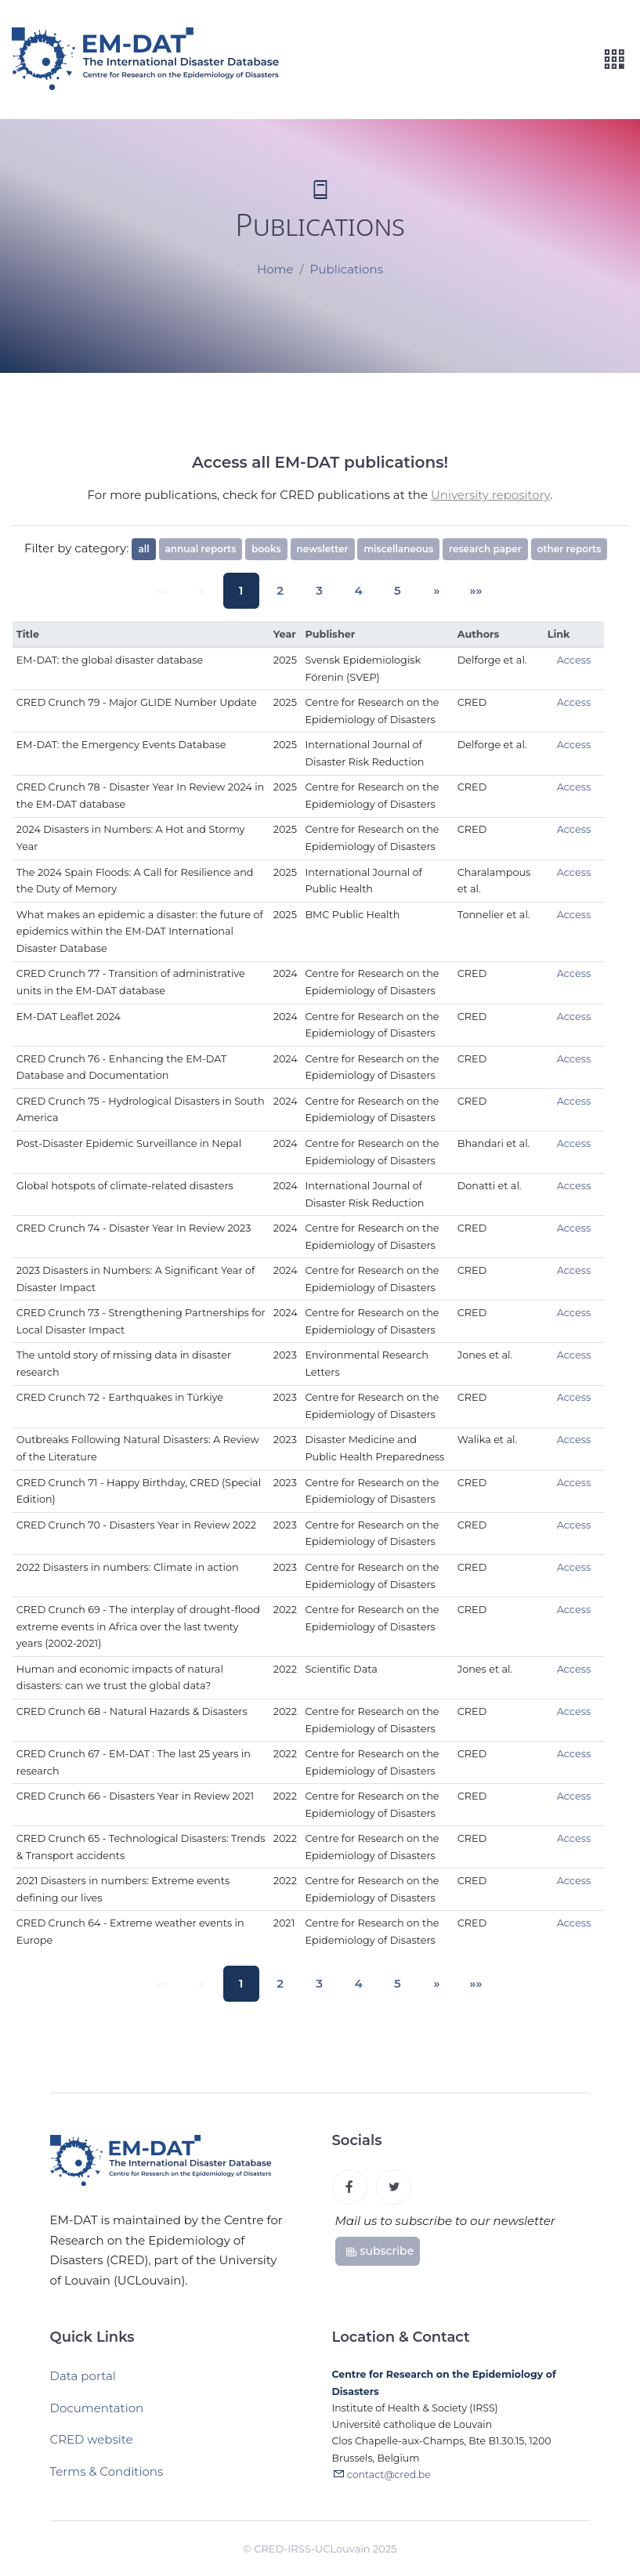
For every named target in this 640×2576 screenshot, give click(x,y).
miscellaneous (398, 549)
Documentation (97, 2415)
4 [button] (353, 590)
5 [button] (387, 590)
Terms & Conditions (107, 2479)
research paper (485, 549)
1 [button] (252, 590)
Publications (346, 269)
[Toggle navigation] (614, 59)
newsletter (323, 549)
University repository (490, 494)
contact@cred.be (389, 2485)
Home (275, 269)
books (265, 549)
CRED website (91, 2447)
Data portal (83, 2383)
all (143, 549)
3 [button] (319, 590)
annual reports (201, 549)
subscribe (379, 2256)
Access (574, 660)
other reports (569, 549)
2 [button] (286, 590)
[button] (421, 590)
